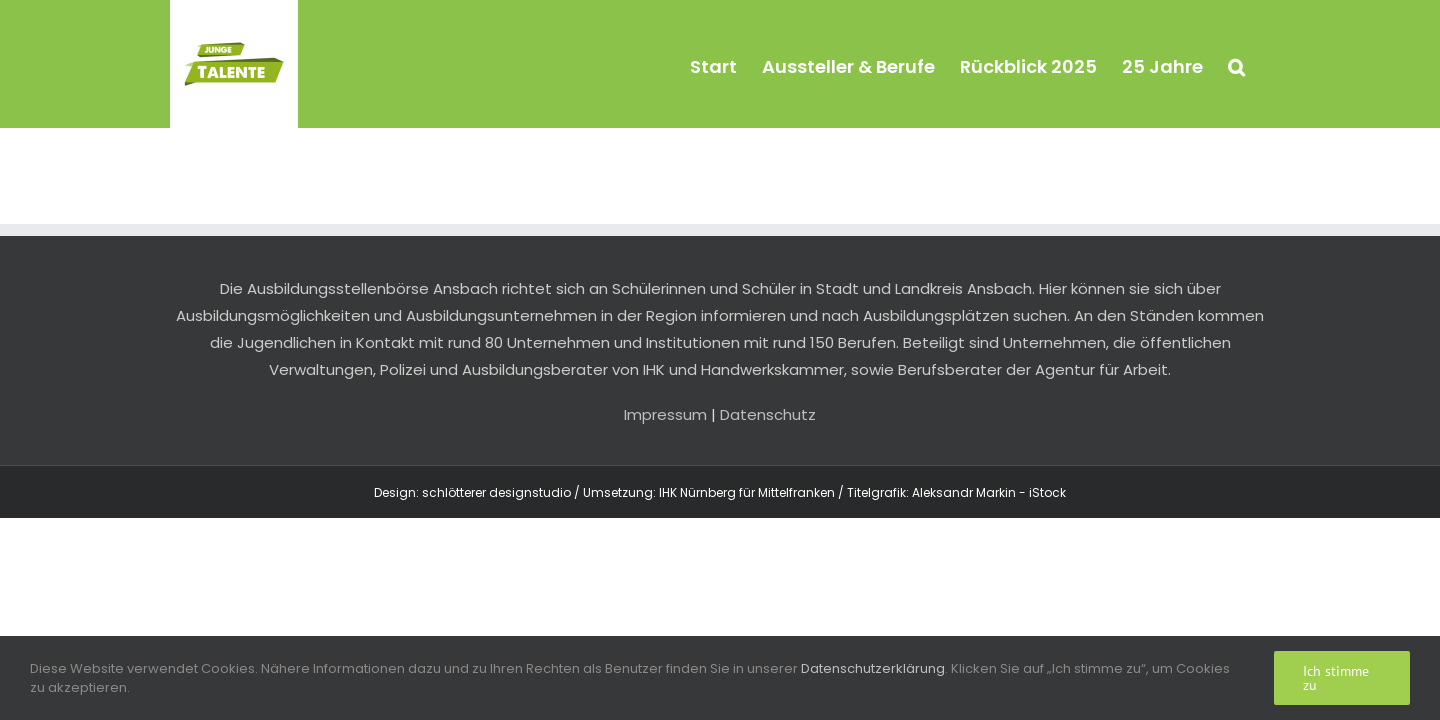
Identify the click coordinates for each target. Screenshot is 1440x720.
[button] (1261, 64)
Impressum (665, 414)
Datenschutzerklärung (873, 668)
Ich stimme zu (1336, 678)
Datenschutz (768, 414)
